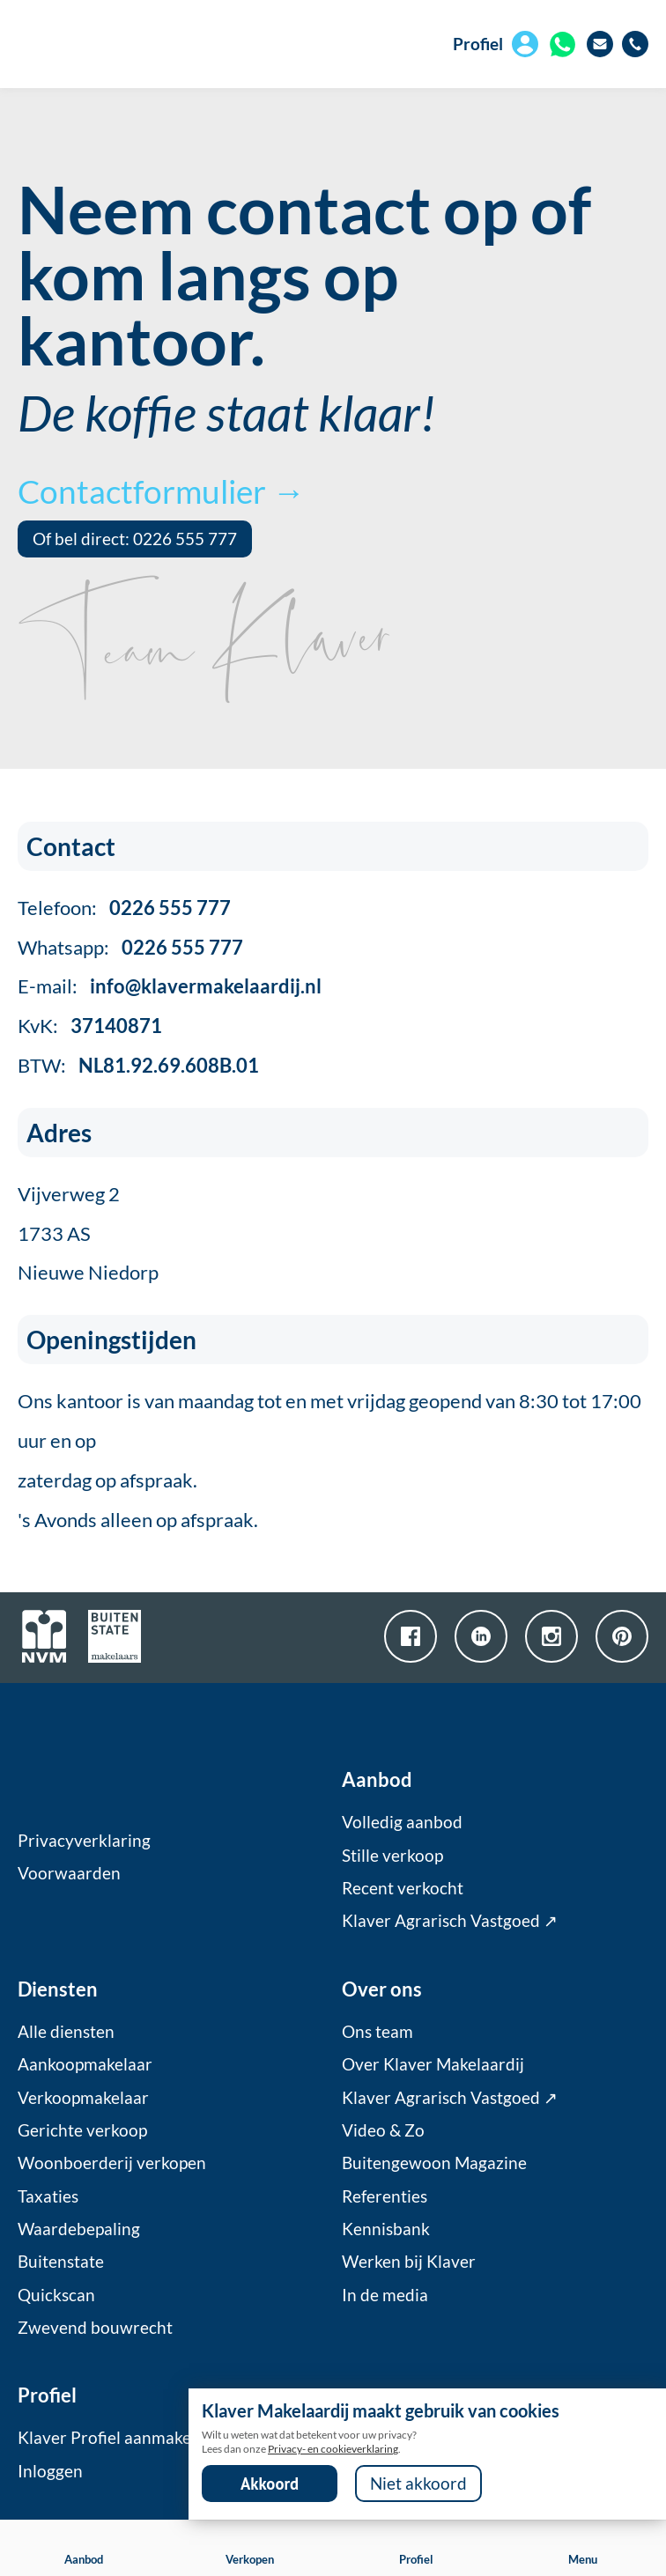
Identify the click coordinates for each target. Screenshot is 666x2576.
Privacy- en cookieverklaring (333, 2448)
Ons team (377, 2031)
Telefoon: (124, 907)
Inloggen (50, 2471)
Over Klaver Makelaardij (433, 2064)
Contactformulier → (161, 491)
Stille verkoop (392, 1855)
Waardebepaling (79, 2229)
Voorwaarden (69, 1873)
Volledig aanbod (402, 1822)
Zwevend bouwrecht (95, 2327)
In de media (385, 2295)
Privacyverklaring (84, 1840)
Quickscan (56, 2295)
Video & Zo (383, 2130)
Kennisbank (386, 2229)
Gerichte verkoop (82, 2130)
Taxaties (48, 2196)
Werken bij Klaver (409, 2261)
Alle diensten (66, 2031)
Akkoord (269, 2483)
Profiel (478, 44)
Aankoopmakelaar (85, 2064)
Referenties (384, 2196)
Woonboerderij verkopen (112, 2163)
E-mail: (170, 986)
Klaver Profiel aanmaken (109, 2437)
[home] (117, 44)
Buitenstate (61, 2261)
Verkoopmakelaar (83, 2097)
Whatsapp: (130, 947)
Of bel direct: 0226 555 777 (135, 539)
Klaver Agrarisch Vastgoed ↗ (450, 1920)
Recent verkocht (402, 1888)
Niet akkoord (418, 2483)
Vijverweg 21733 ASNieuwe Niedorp (88, 1233)
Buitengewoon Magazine (434, 2163)
